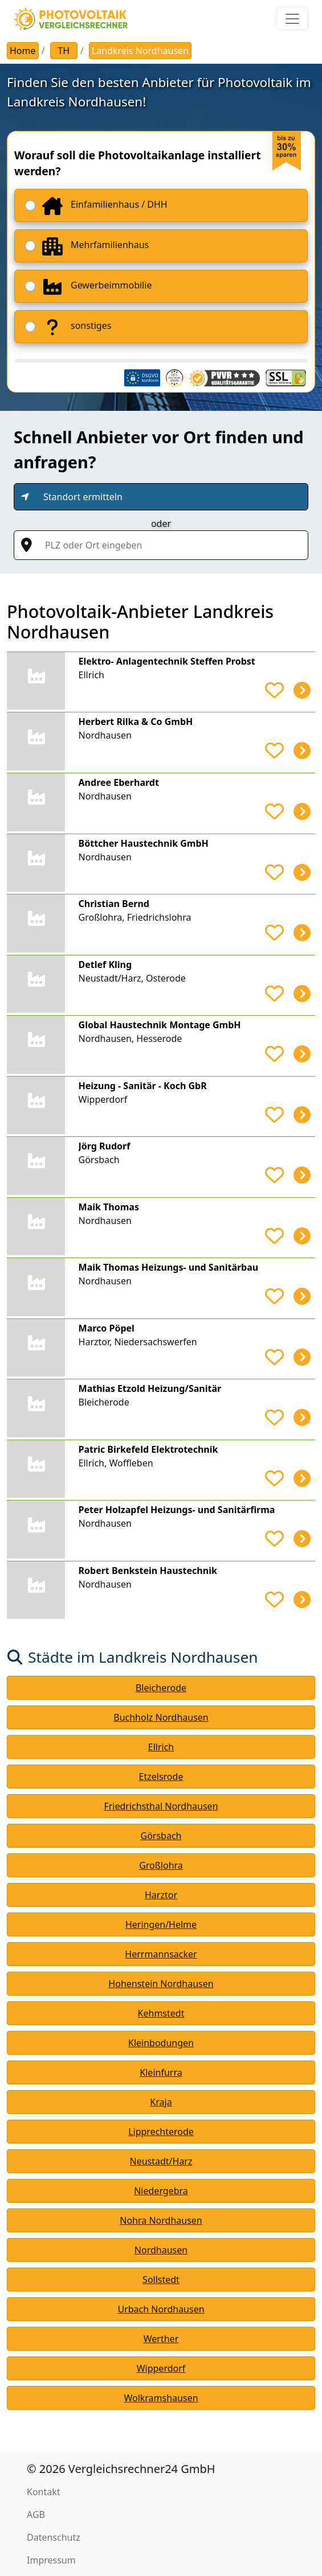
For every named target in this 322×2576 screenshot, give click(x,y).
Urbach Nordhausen (160, 2309)
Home (23, 50)
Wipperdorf (161, 2368)
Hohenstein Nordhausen (160, 1983)
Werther (161, 2338)
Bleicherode (161, 1687)
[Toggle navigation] (292, 18)
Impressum (51, 2560)
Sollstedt (161, 2279)
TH (64, 50)
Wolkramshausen (161, 2398)
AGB (36, 2514)
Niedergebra (161, 2191)
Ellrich (161, 1747)
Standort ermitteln (83, 497)
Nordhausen (161, 2250)
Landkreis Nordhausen (140, 50)
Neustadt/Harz (160, 2161)
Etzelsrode (161, 1776)
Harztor (161, 1895)
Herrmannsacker (161, 1954)
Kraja (161, 2102)
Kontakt (43, 2492)
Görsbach (161, 1835)
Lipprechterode (161, 2131)
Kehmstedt (161, 2013)
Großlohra (161, 1865)
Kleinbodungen (161, 2043)
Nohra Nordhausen (161, 2220)
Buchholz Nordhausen (161, 1717)
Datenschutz (53, 2537)
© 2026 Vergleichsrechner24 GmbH (121, 2468)
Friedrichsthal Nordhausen (161, 1806)
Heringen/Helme (161, 1924)
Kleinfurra (161, 2072)
